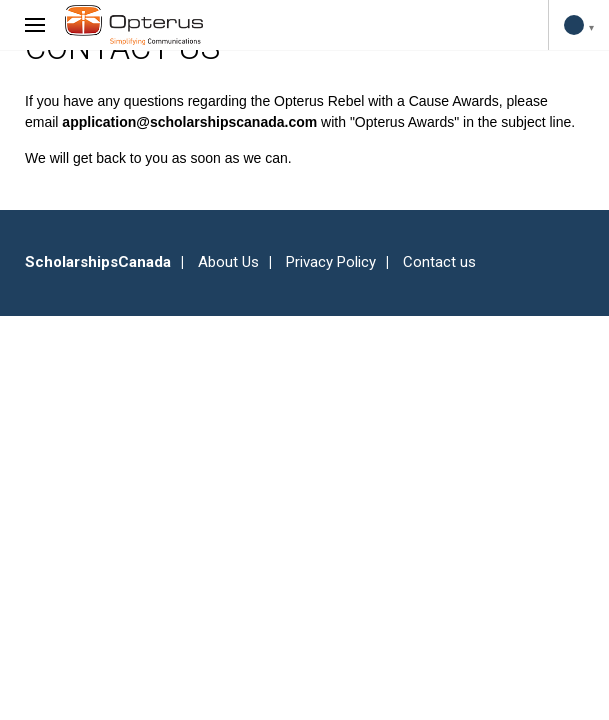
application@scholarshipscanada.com (189, 122)
